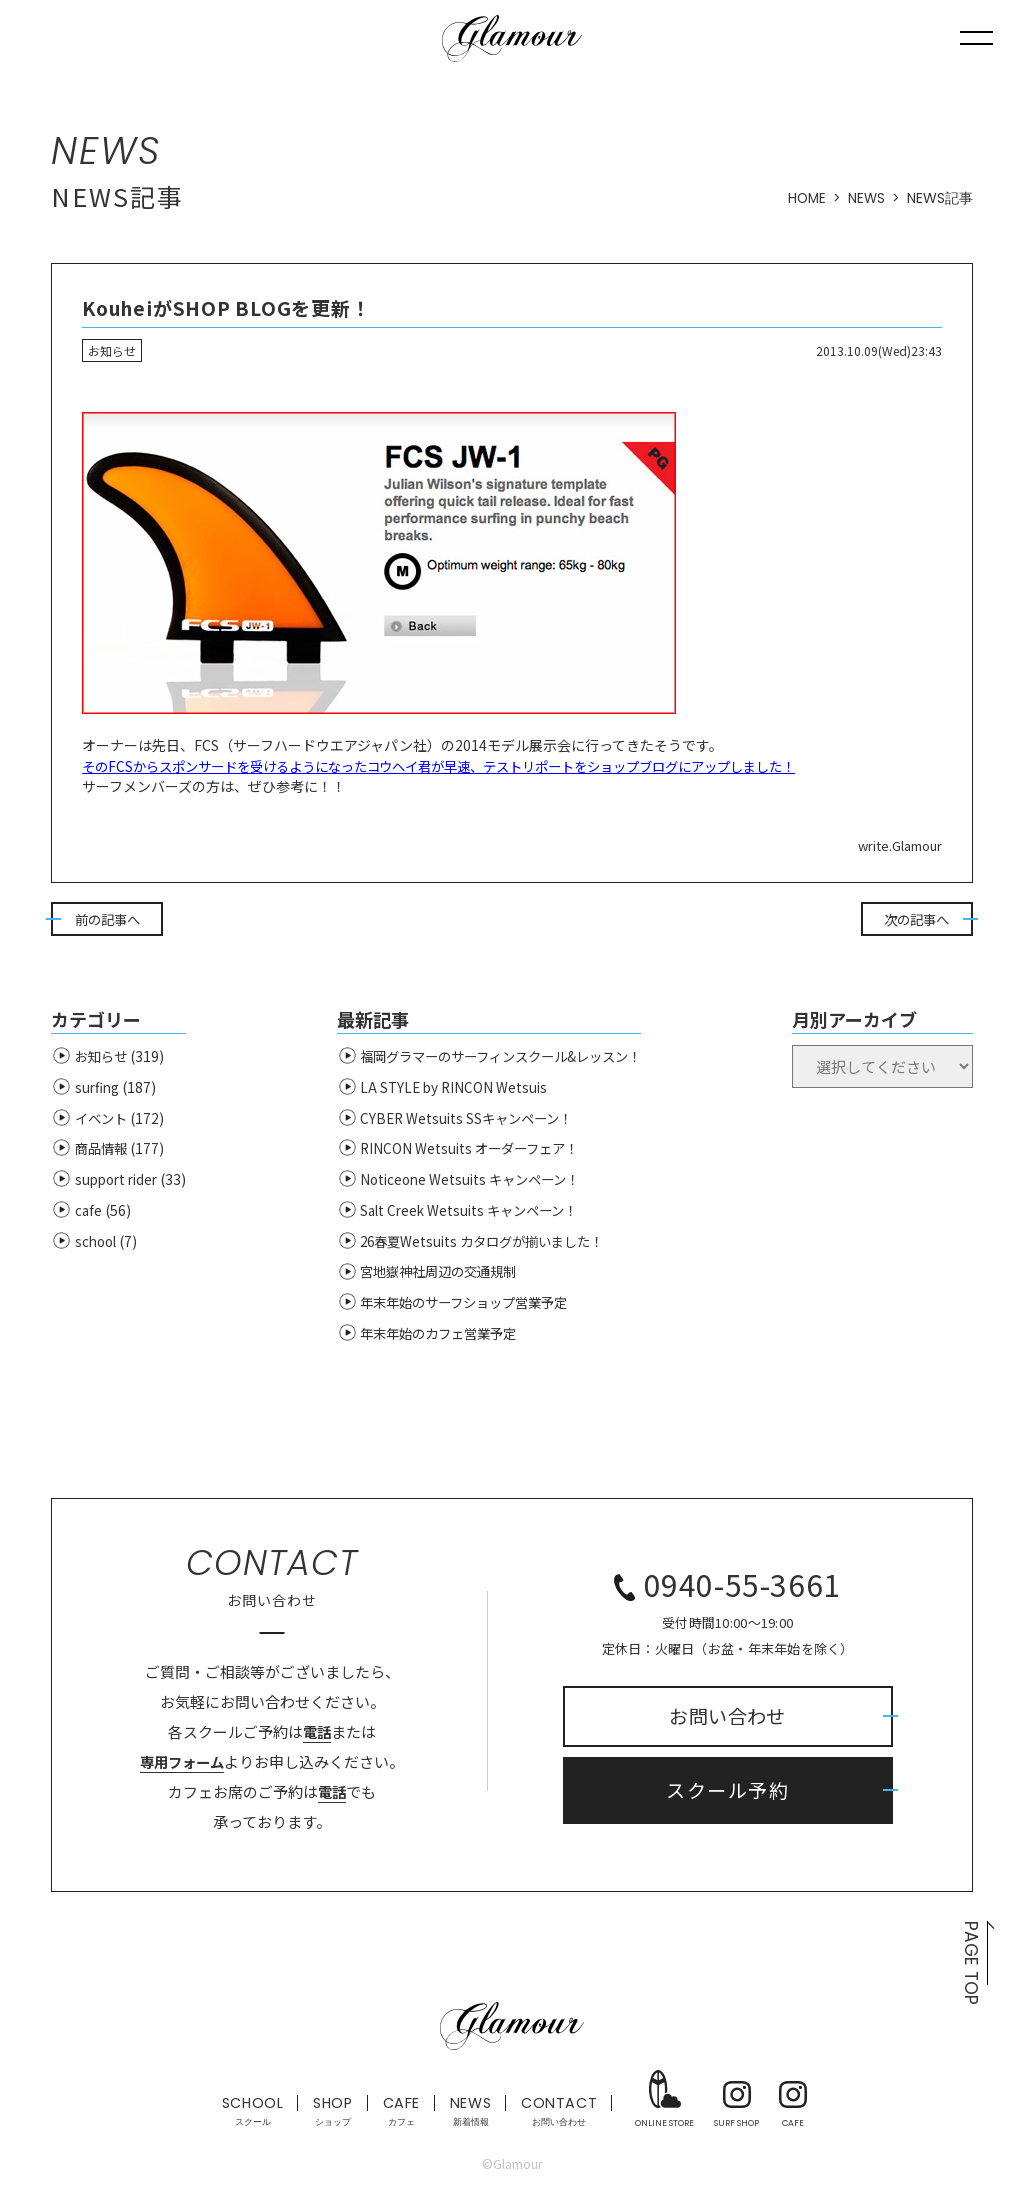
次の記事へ (917, 921)
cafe (89, 1214)
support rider (119, 1183)
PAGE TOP (969, 1968)
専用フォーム (182, 1765)
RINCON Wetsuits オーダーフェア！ (467, 1152)
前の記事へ (107, 921)
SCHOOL (247, 2114)
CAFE (401, 2114)
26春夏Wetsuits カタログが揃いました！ (482, 1245)
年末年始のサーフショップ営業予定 (464, 1306)
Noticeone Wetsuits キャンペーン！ (468, 1183)
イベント (103, 1121)
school (97, 1245)
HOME (805, 198)
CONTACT (563, 2114)
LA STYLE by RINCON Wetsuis (449, 1091)
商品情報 (103, 1152)
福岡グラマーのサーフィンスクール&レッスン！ (504, 1060)
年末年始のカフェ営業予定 (437, 1337)
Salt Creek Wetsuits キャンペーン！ (467, 1214)
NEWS (866, 198)
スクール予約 (728, 1795)
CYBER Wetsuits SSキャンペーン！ (464, 1121)
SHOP (331, 2114)
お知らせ (103, 1060)
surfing (98, 1091)
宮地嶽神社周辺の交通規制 (437, 1275)
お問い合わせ (727, 1718)
